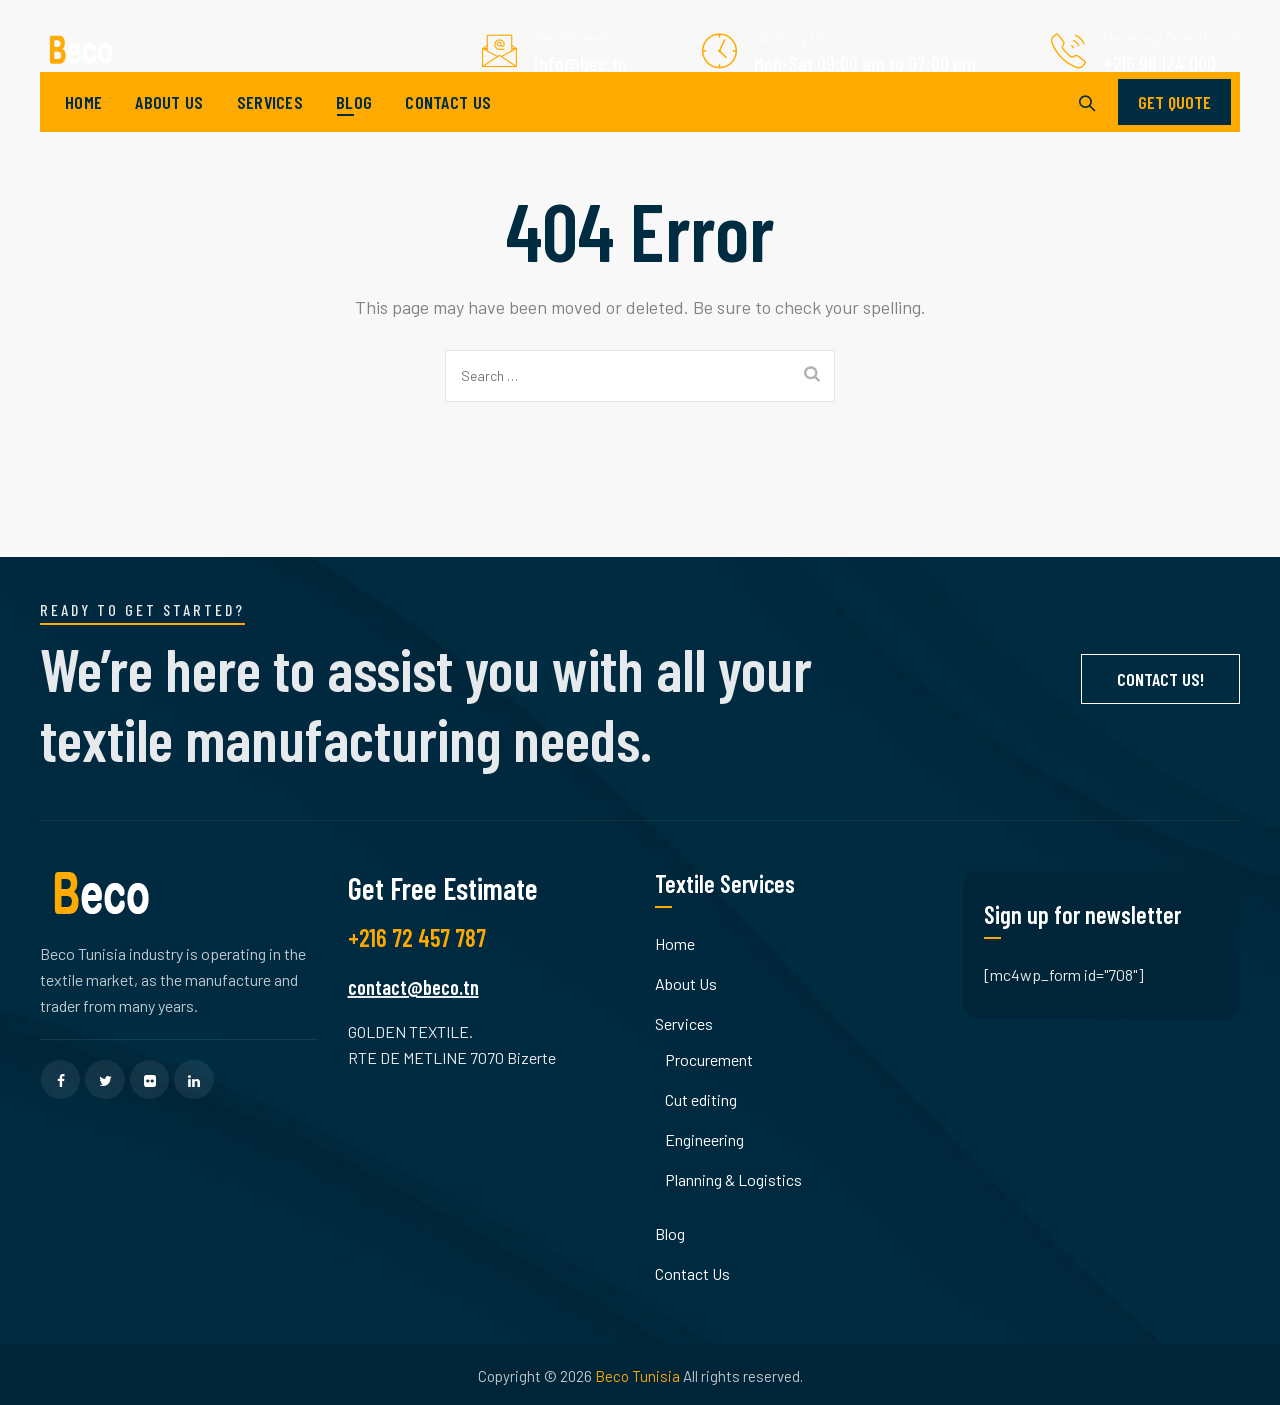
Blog (354, 130)
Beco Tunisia (637, 1376)
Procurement (709, 1059)
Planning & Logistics (733, 1179)
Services (270, 130)
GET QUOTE (1174, 130)
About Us (169, 130)
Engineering (704, 1139)
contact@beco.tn (413, 987)
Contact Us (448, 130)
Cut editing (701, 1099)
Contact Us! (1160, 679)
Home (83, 130)
